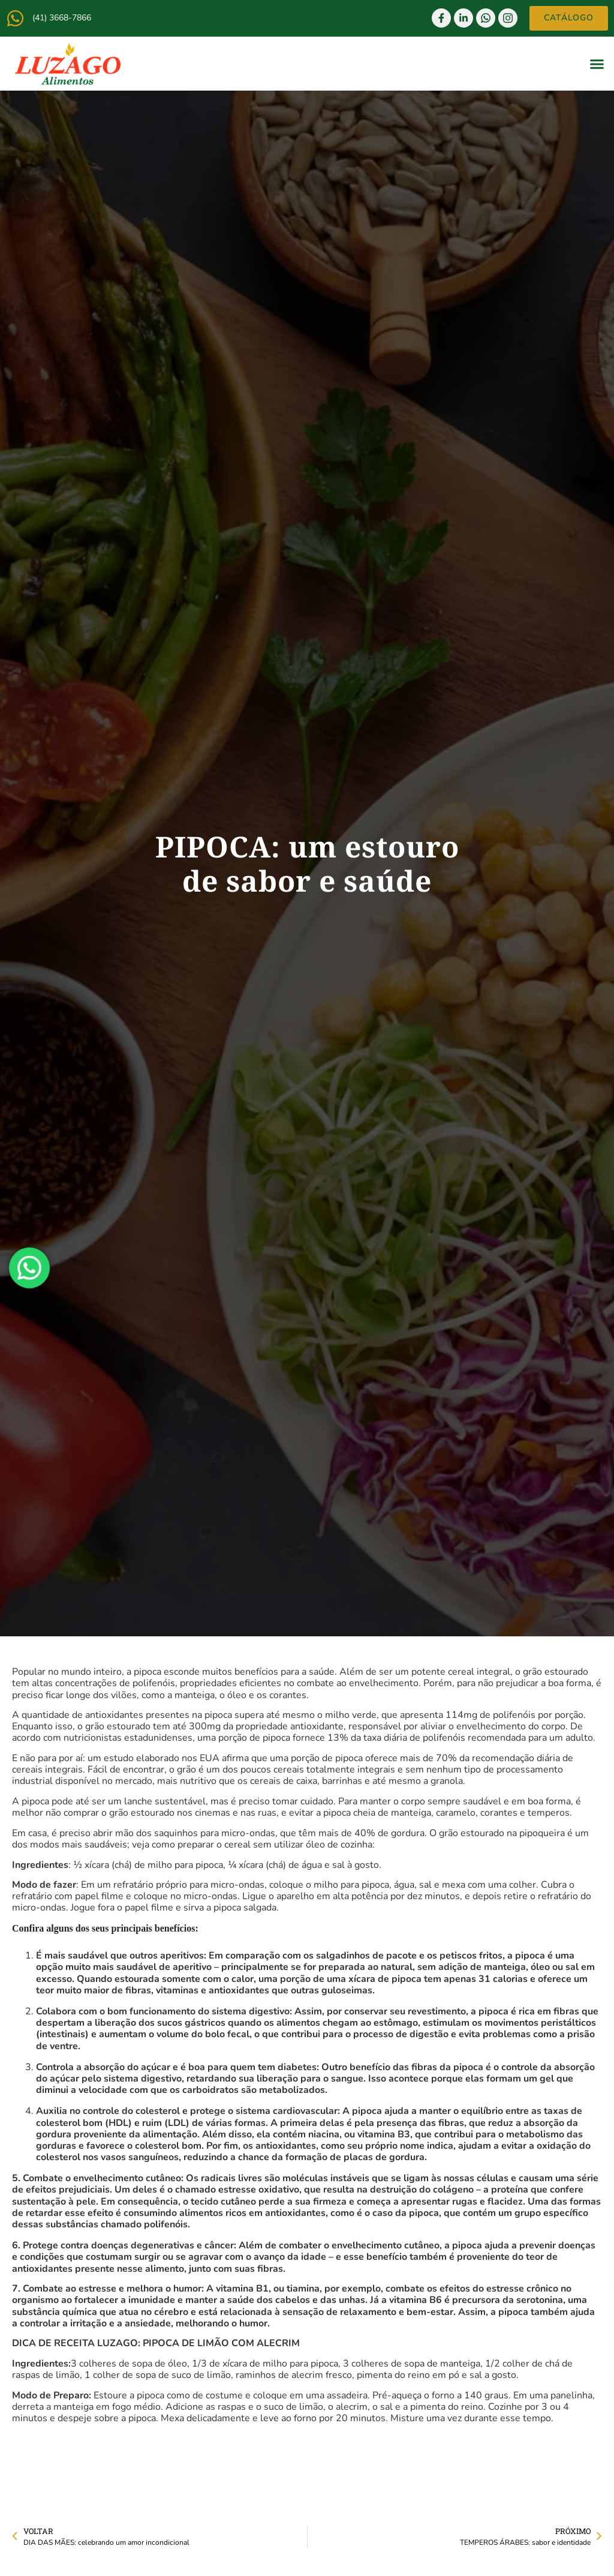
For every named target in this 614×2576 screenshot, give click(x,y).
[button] (597, 63)
